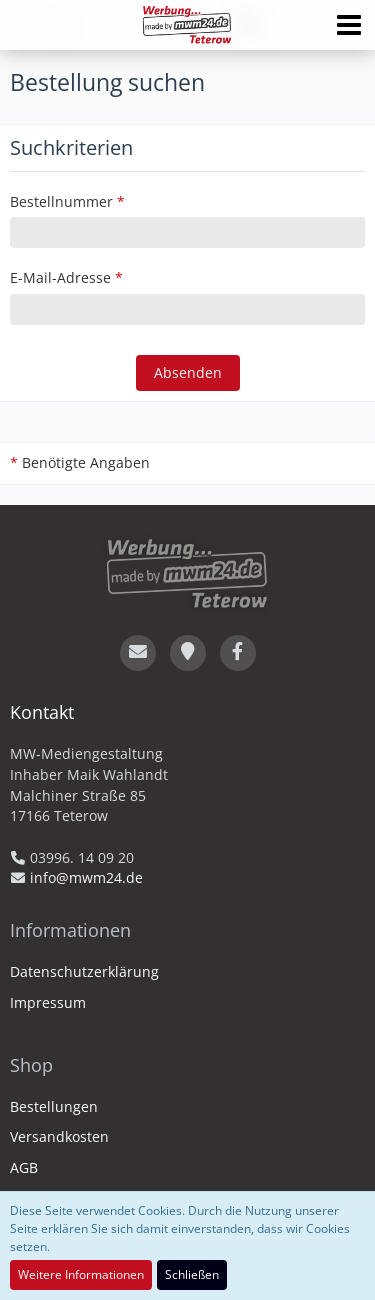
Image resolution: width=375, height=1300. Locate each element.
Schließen (192, 1274)
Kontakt (42, 712)
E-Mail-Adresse (60, 277)
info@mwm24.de (86, 877)
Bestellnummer (61, 201)
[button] (349, 25)
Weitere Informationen (81, 1274)
